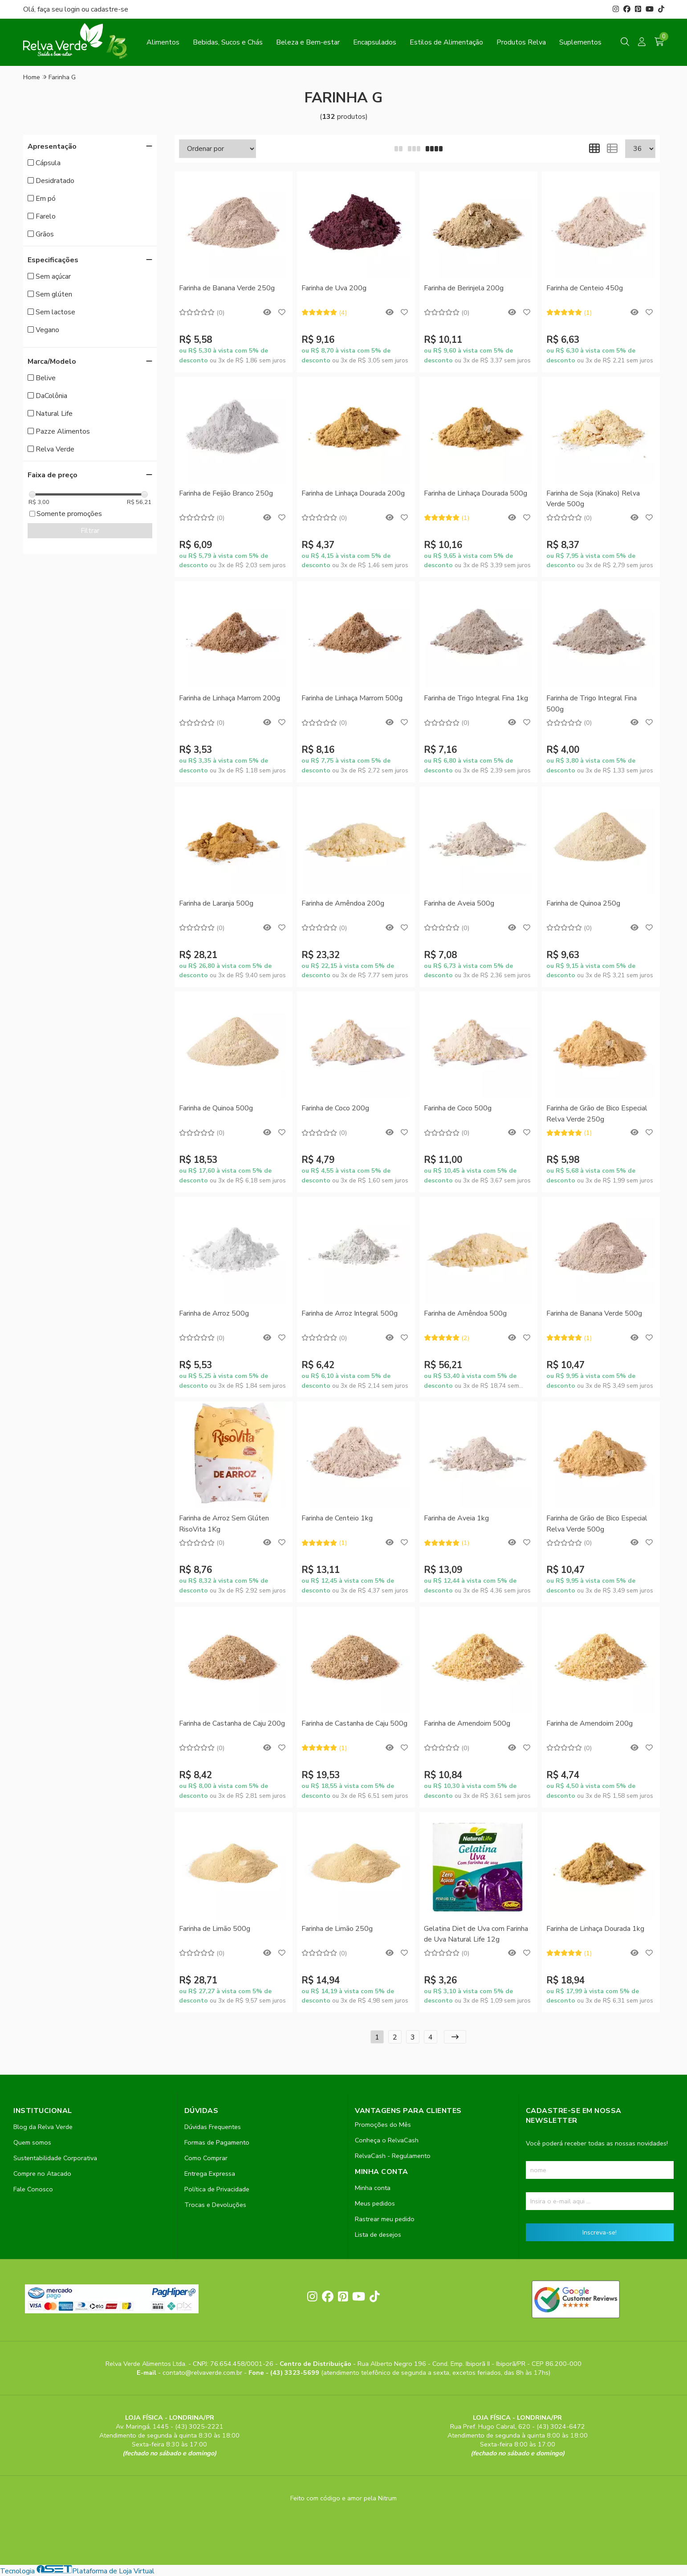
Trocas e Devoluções (215, 2204)
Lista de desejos (378, 2234)
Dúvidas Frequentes (212, 2126)
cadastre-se (109, 9)
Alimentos (162, 42)
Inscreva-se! (599, 2232)
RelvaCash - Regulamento (393, 2155)
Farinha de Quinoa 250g (583, 903)
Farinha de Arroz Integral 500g (349, 1313)
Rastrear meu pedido (385, 2218)
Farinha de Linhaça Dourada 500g (475, 493)
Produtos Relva (521, 42)
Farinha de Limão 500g (214, 1929)
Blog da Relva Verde (43, 2126)
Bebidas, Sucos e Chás (228, 42)
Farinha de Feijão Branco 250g (226, 493)
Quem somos (32, 2142)
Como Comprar (206, 2157)
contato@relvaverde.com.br (203, 2372)
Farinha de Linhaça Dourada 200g (353, 493)
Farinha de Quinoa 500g (216, 1108)
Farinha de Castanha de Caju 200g (232, 1723)
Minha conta (372, 2187)
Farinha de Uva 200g (333, 288)
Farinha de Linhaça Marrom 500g (351, 698)
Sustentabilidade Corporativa (55, 2157)
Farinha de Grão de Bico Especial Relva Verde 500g (596, 1523)
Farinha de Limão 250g (337, 1929)
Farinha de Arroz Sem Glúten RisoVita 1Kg (224, 1523)
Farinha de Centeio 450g (584, 288)
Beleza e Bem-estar (308, 42)
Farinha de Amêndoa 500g (465, 1313)
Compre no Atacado (42, 2173)
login (73, 9)
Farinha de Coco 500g (458, 1108)
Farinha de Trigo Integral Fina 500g (591, 703)
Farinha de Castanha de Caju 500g (354, 1723)
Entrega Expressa (209, 2173)
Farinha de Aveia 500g (459, 903)
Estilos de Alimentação (446, 42)
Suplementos (580, 42)
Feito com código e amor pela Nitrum (343, 2498)
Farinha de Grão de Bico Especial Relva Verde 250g (596, 1113)
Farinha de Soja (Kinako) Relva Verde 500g (593, 498)
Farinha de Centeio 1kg (337, 1518)
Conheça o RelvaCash (387, 2140)
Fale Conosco (33, 2189)
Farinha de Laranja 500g (216, 903)
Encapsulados (374, 42)
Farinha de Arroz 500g (214, 1313)
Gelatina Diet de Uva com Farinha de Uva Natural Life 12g (476, 1934)
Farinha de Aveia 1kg (456, 1518)
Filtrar (90, 531)
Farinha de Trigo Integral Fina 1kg (476, 698)
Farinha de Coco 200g (335, 1108)
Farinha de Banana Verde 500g (594, 1313)
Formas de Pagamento (216, 2142)
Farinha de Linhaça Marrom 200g (229, 698)
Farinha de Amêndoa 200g (342, 903)
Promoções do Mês (383, 2124)
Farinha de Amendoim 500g (467, 1723)
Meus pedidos (375, 2203)
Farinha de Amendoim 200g (589, 1723)
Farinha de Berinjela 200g (464, 288)
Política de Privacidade (216, 2189)
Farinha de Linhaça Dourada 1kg (595, 1929)
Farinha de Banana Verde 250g (227, 288)
